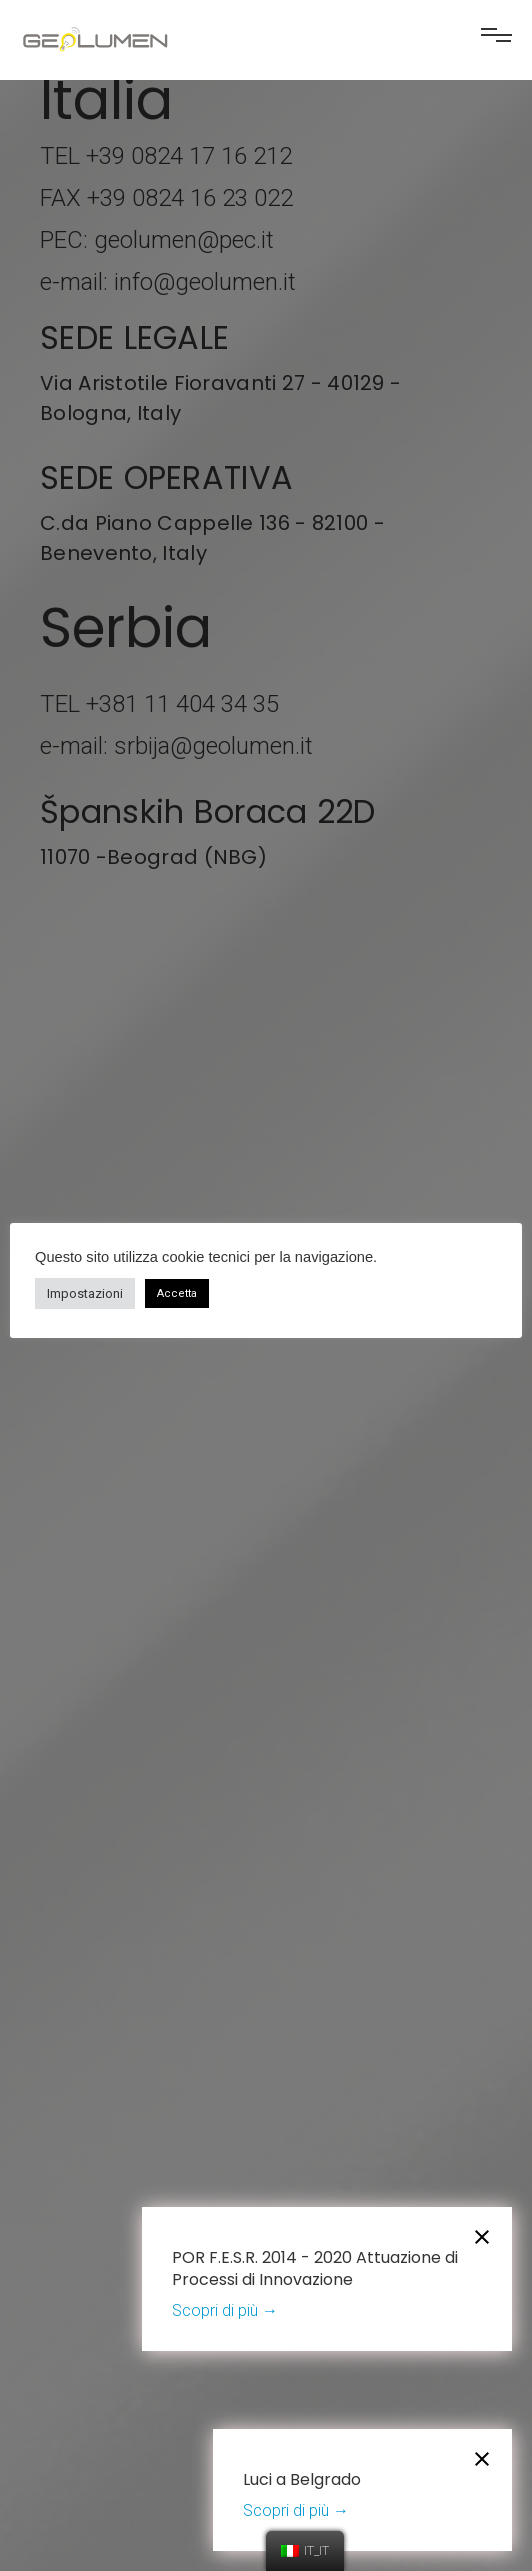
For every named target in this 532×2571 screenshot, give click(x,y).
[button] (496, 43)
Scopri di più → (225, 2310)
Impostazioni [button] (85, 1293)
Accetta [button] (177, 1293)
